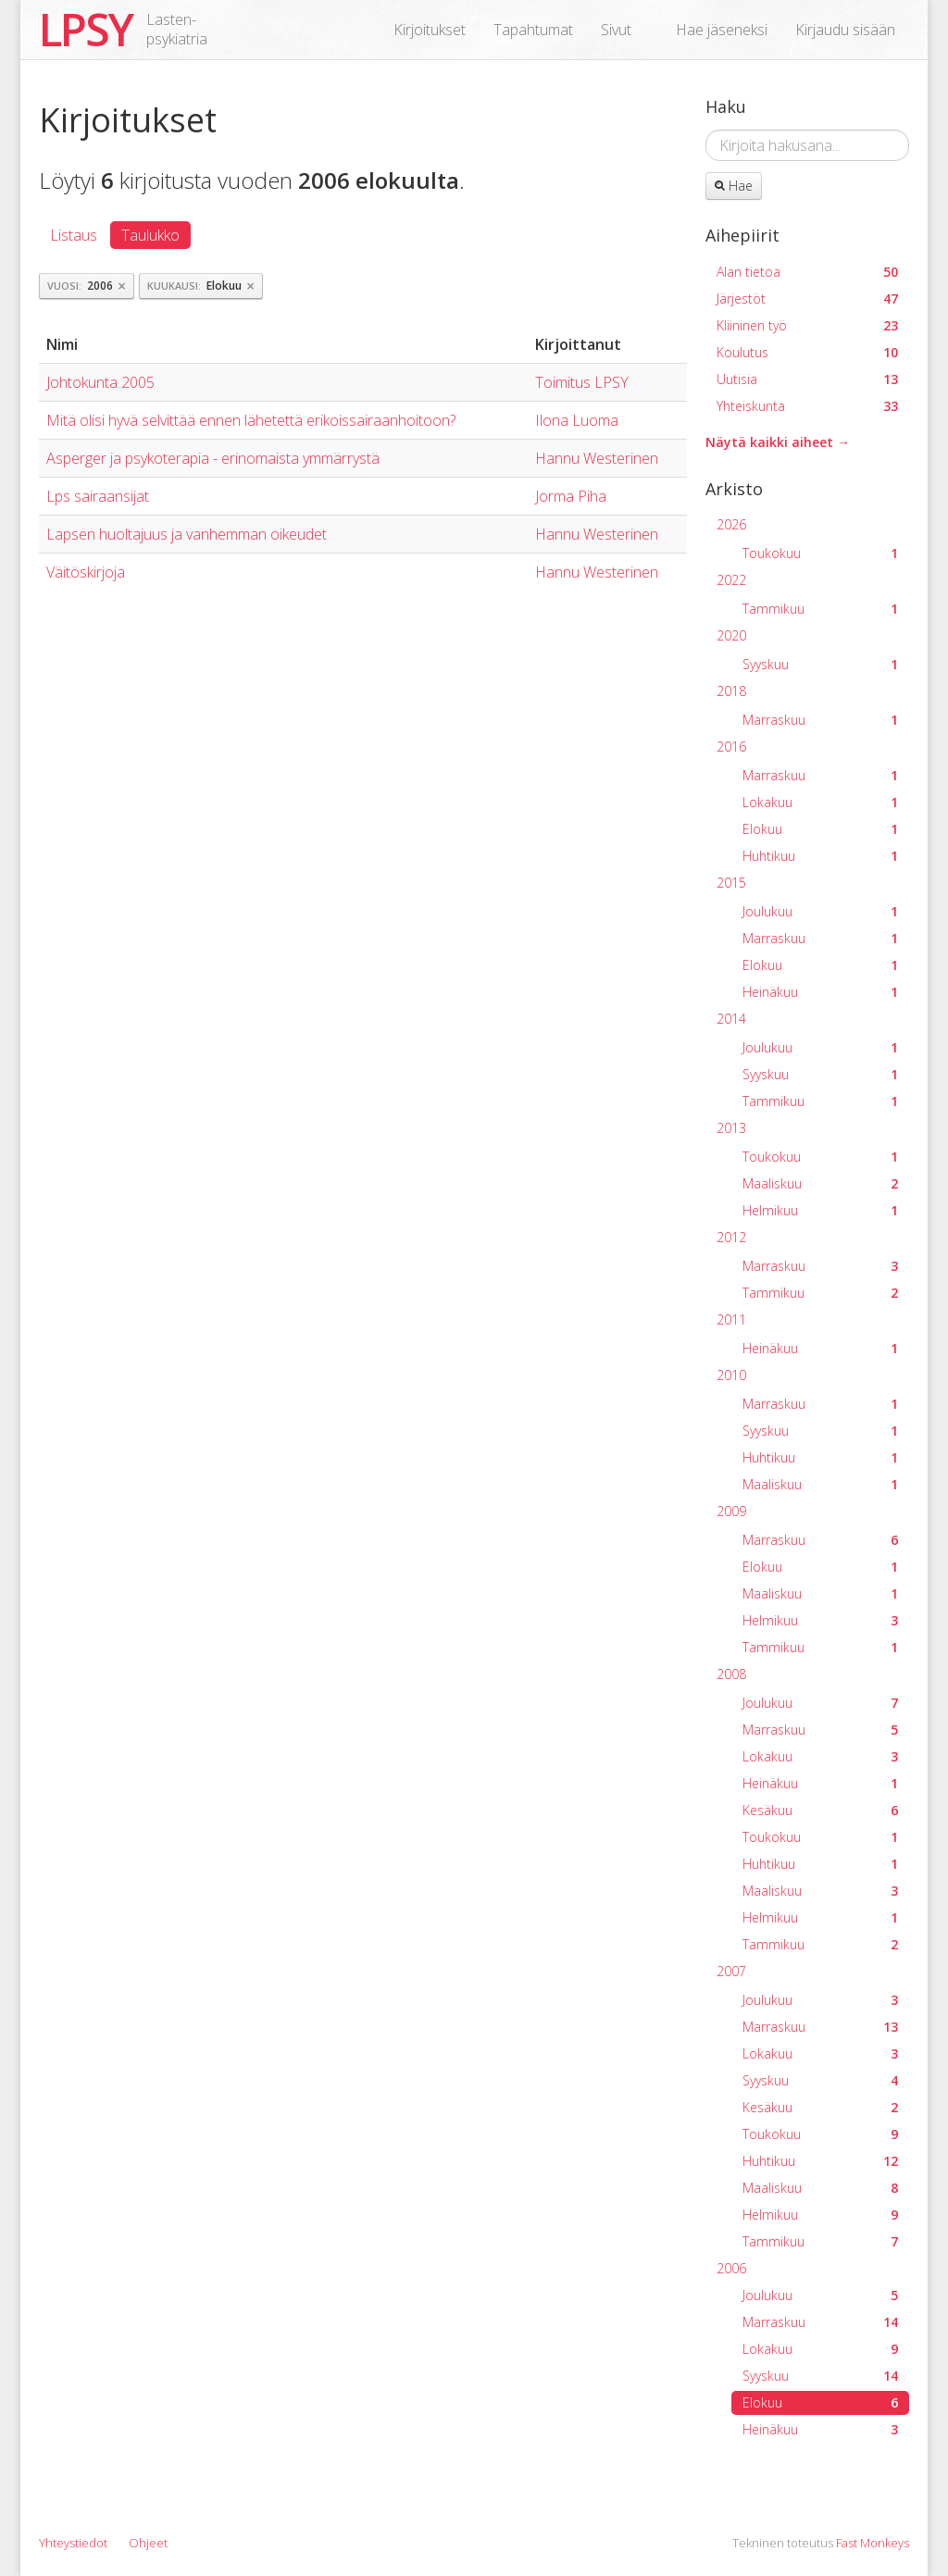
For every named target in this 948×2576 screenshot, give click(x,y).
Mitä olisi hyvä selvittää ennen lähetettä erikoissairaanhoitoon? (250, 420)
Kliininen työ (807, 325)
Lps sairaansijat (97, 496)
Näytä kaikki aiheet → (777, 442)
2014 (731, 1018)
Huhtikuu (820, 856)
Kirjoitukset (429, 29)
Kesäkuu (820, 1810)
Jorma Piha (570, 496)
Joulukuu (820, 911)
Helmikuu (820, 1210)
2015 (731, 882)
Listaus (73, 235)
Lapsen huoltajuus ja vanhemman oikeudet (186, 534)
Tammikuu (820, 608)
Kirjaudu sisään (845, 29)
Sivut (616, 29)
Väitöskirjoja (85, 572)
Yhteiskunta (807, 406)
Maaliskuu (820, 1183)
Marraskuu (820, 719)
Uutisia (807, 379)
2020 (731, 635)
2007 (731, 1971)
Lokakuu (820, 802)
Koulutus (807, 352)
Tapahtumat (533, 29)
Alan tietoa (807, 271)
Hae (734, 185)
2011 (731, 1319)
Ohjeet (148, 2542)
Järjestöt (807, 298)
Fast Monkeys (872, 2542)
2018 (731, 691)
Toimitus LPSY (582, 382)
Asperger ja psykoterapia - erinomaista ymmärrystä (213, 458)
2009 (731, 1511)
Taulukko (150, 235)
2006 (731, 2268)
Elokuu (820, 829)
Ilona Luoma (576, 420)
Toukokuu (820, 553)
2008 (731, 1674)
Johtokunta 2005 (100, 382)
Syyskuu (820, 664)
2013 (731, 1128)
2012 (731, 1237)
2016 (731, 746)
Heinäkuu (820, 992)
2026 (731, 524)
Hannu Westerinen (596, 458)
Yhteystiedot (73, 2542)
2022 (731, 580)
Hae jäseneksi (721, 29)
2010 (731, 1375)
